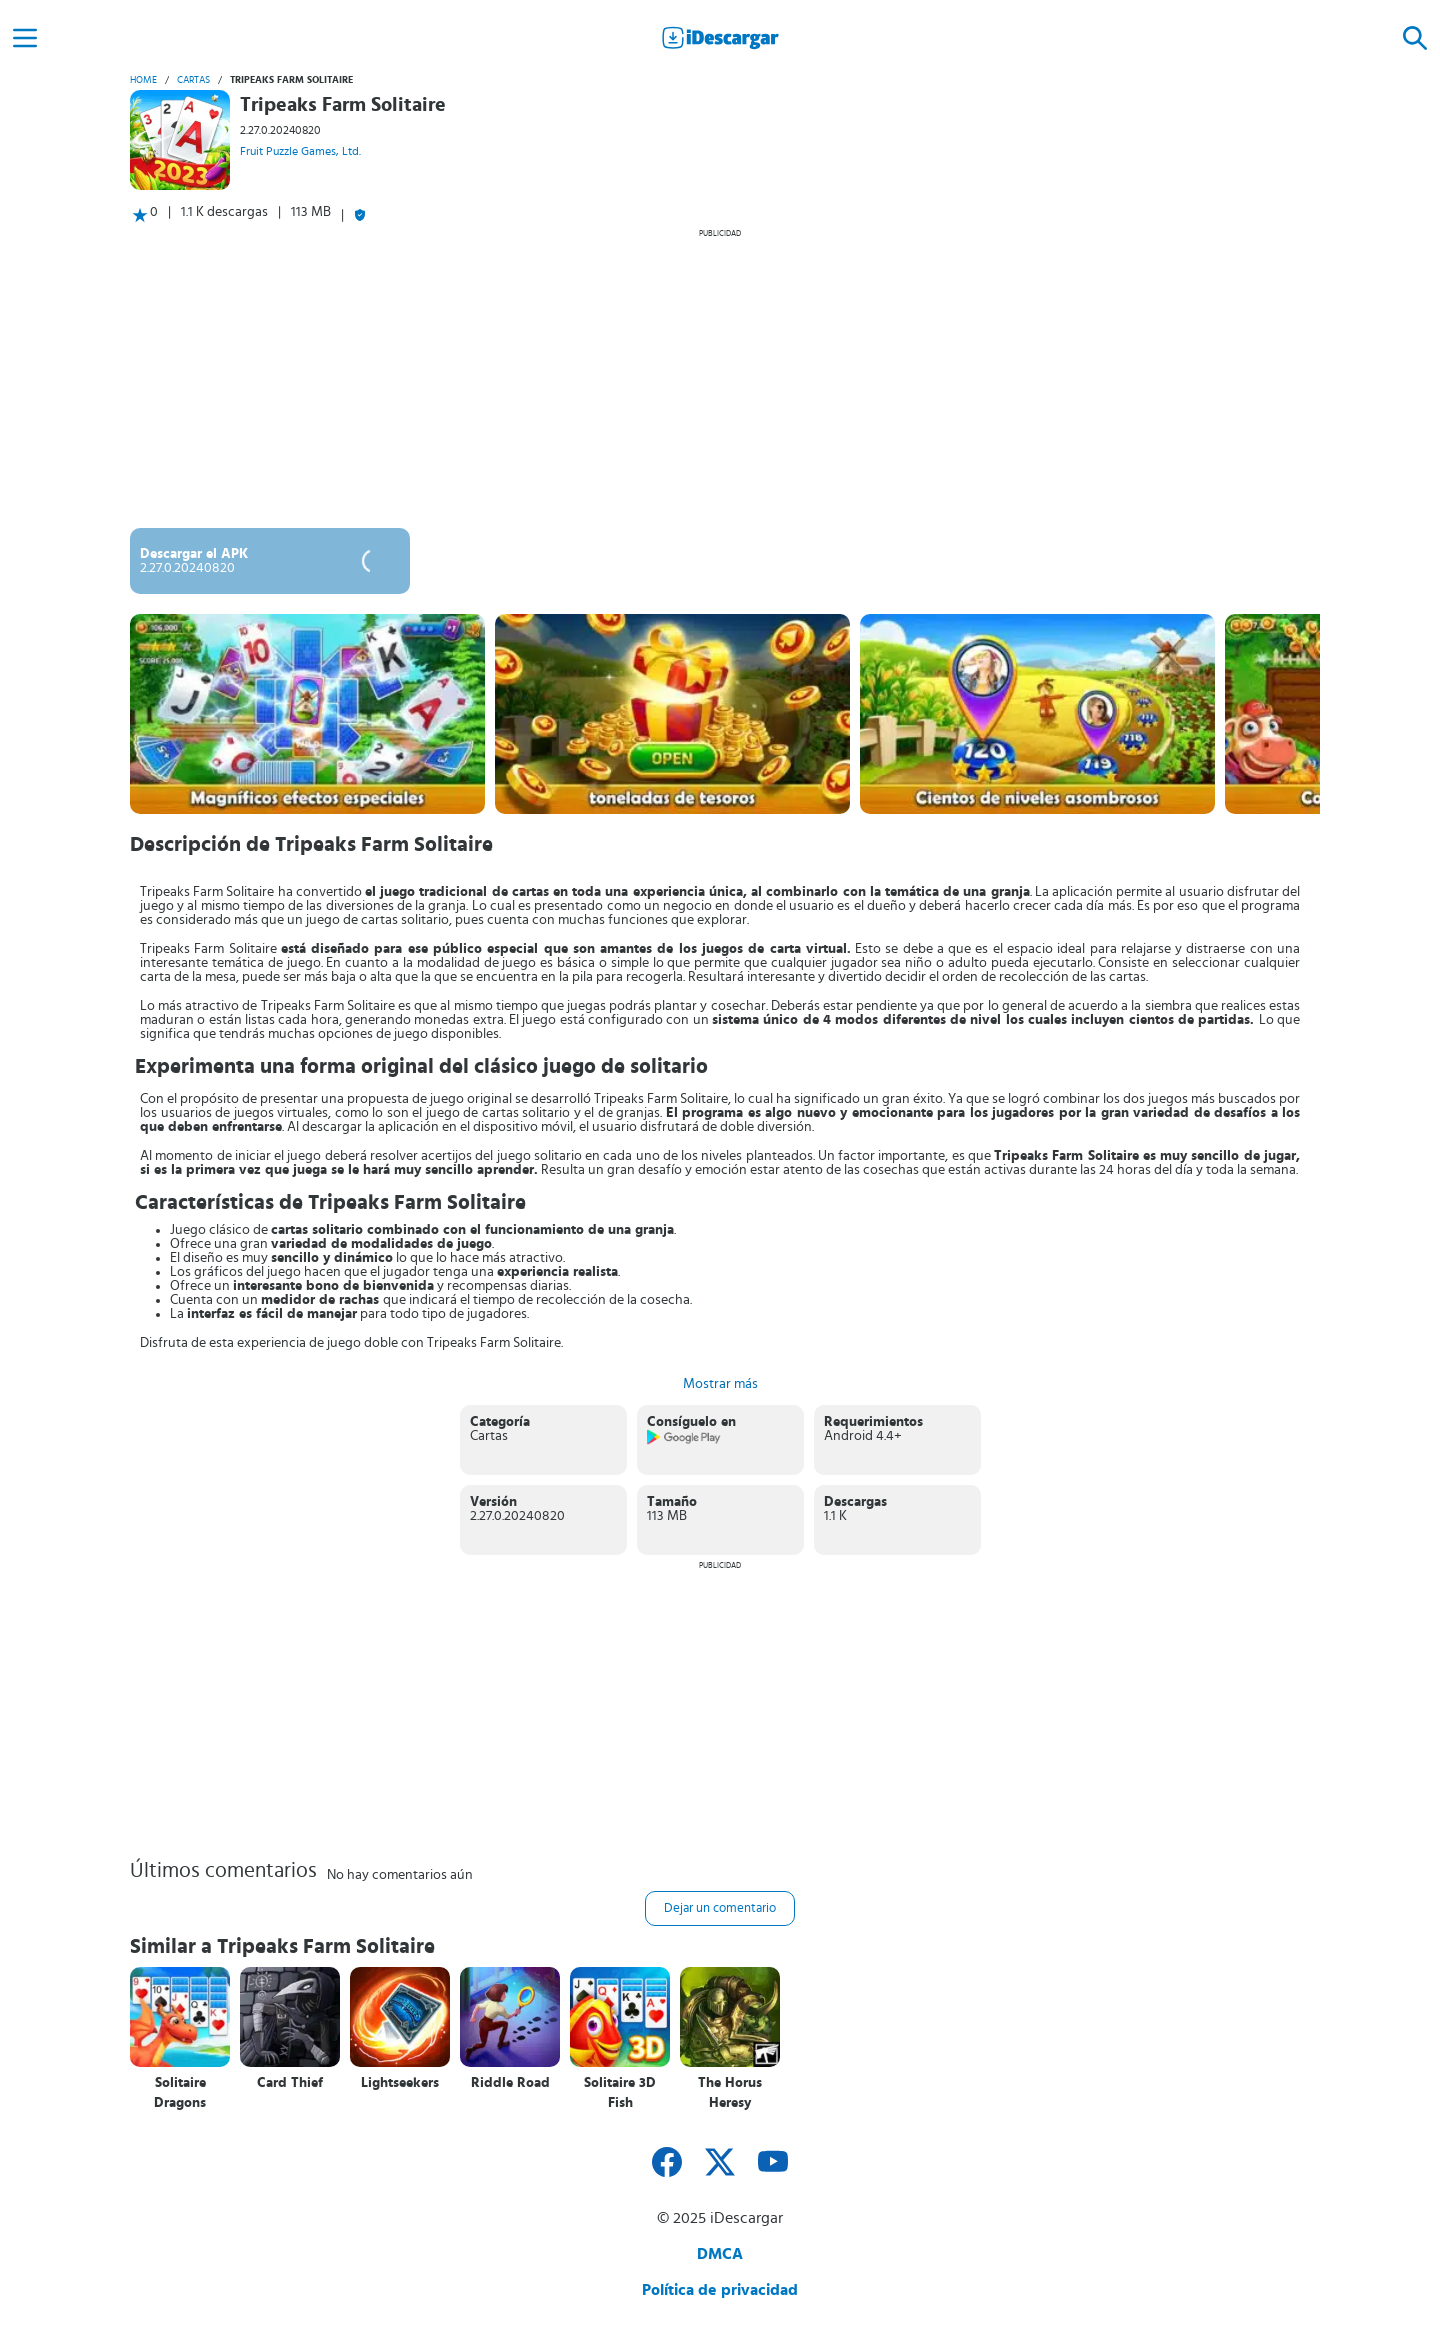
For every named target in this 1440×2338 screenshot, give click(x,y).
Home (143, 80)
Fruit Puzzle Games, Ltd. (300, 151)
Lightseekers (400, 2083)
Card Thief (290, 2083)
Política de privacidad (720, 2290)
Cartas (193, 80)
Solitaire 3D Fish (620, 2093)
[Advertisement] (720, 378)
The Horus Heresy (730, 2093)
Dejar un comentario (720, 1908)
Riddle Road (510, 2083)
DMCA (720, 2254)
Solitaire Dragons (180, 2093)
